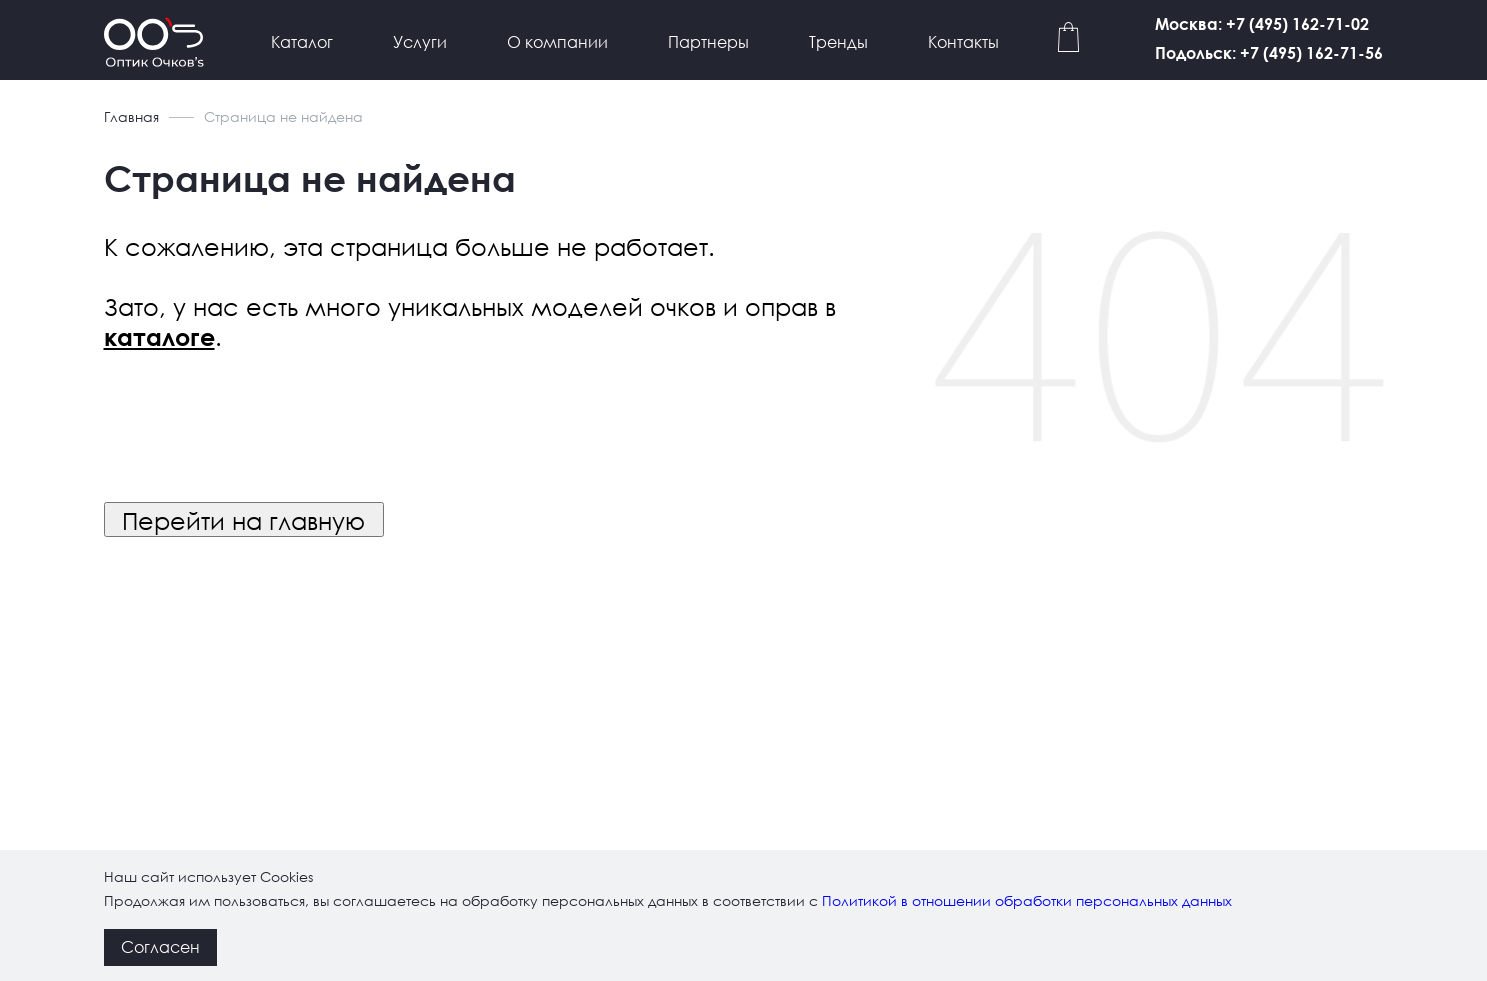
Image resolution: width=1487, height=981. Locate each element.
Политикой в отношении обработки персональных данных (1027, 900)
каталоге (159, 337)
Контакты (963, 41)
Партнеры (708, 41)
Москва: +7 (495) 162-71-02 (1262, 23)
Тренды (838, 41)
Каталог (302, 41)
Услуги (420, 41)
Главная (131, 116)
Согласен (160, 946)
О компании (557, 41)
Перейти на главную (243, 520)
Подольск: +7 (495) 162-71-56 (1269, 52)
